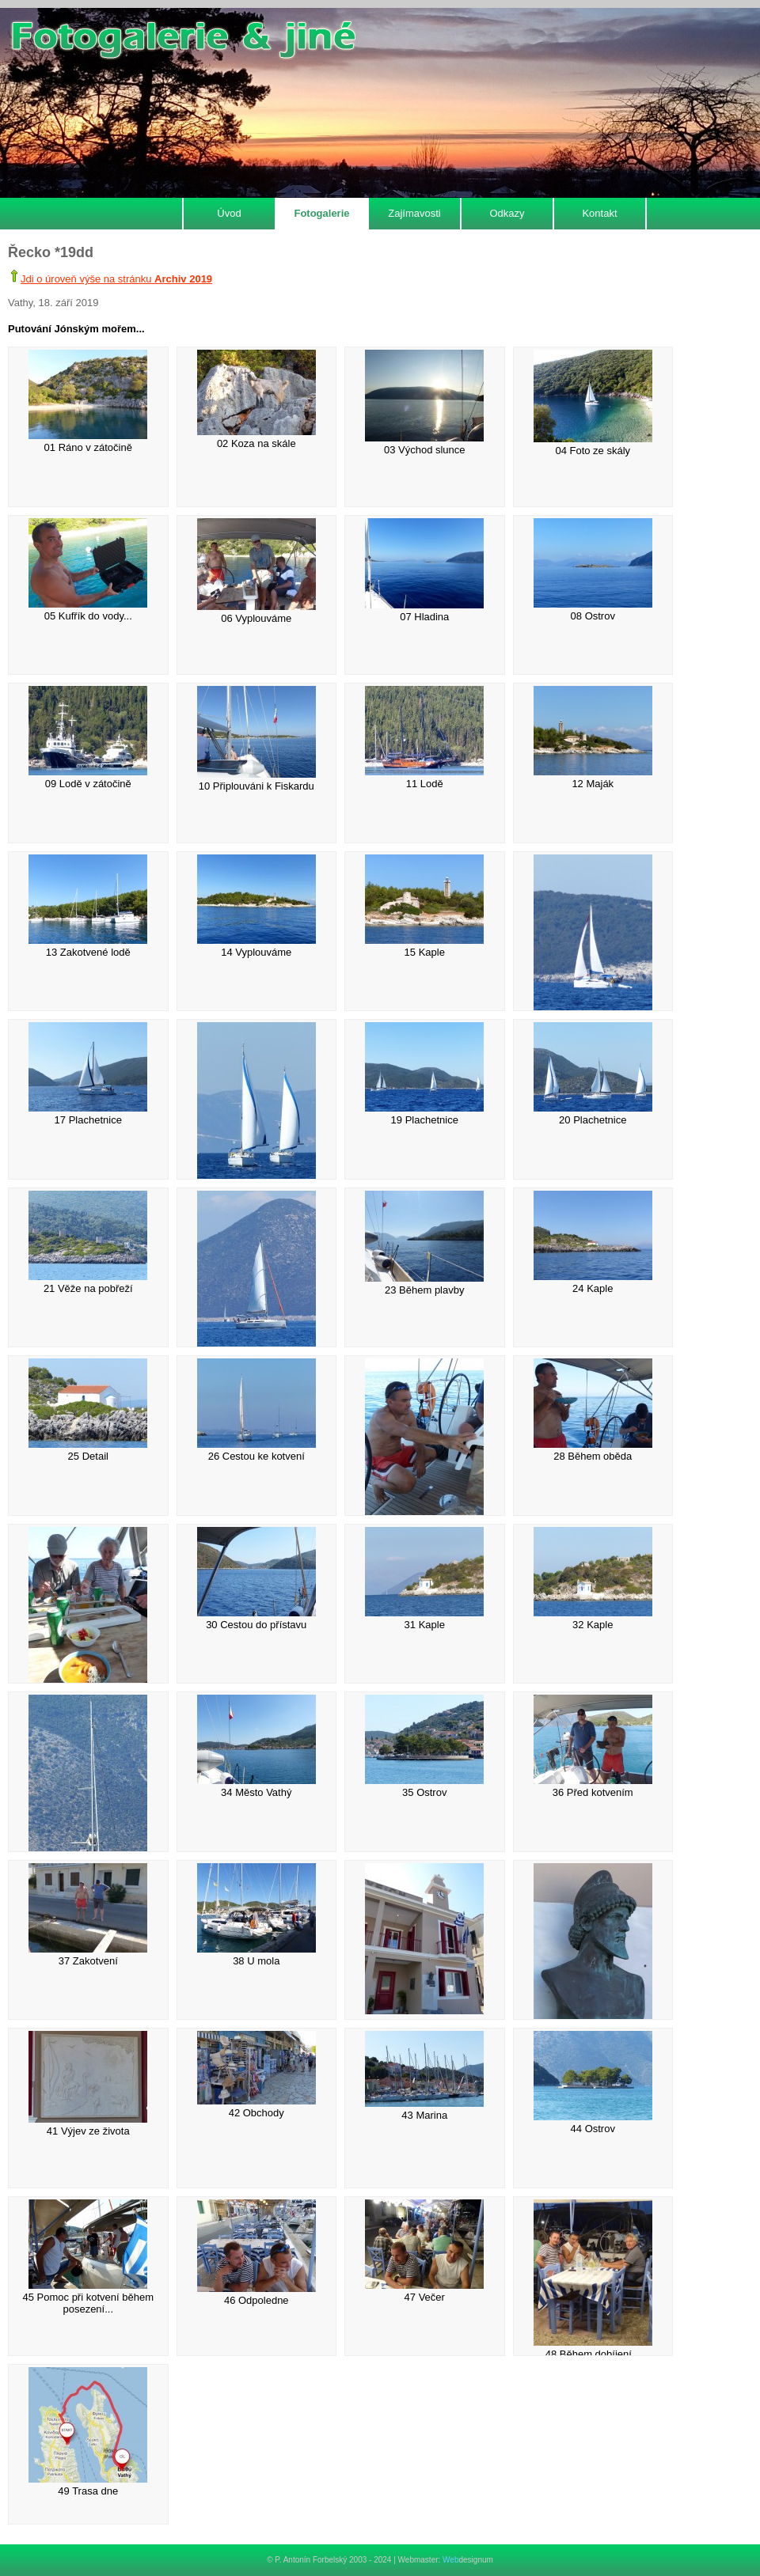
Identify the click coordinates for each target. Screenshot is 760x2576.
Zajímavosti (414, 213)
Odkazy (506, 213)
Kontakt (599, 213)
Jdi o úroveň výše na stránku (116, 279)
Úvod (229, 213)
